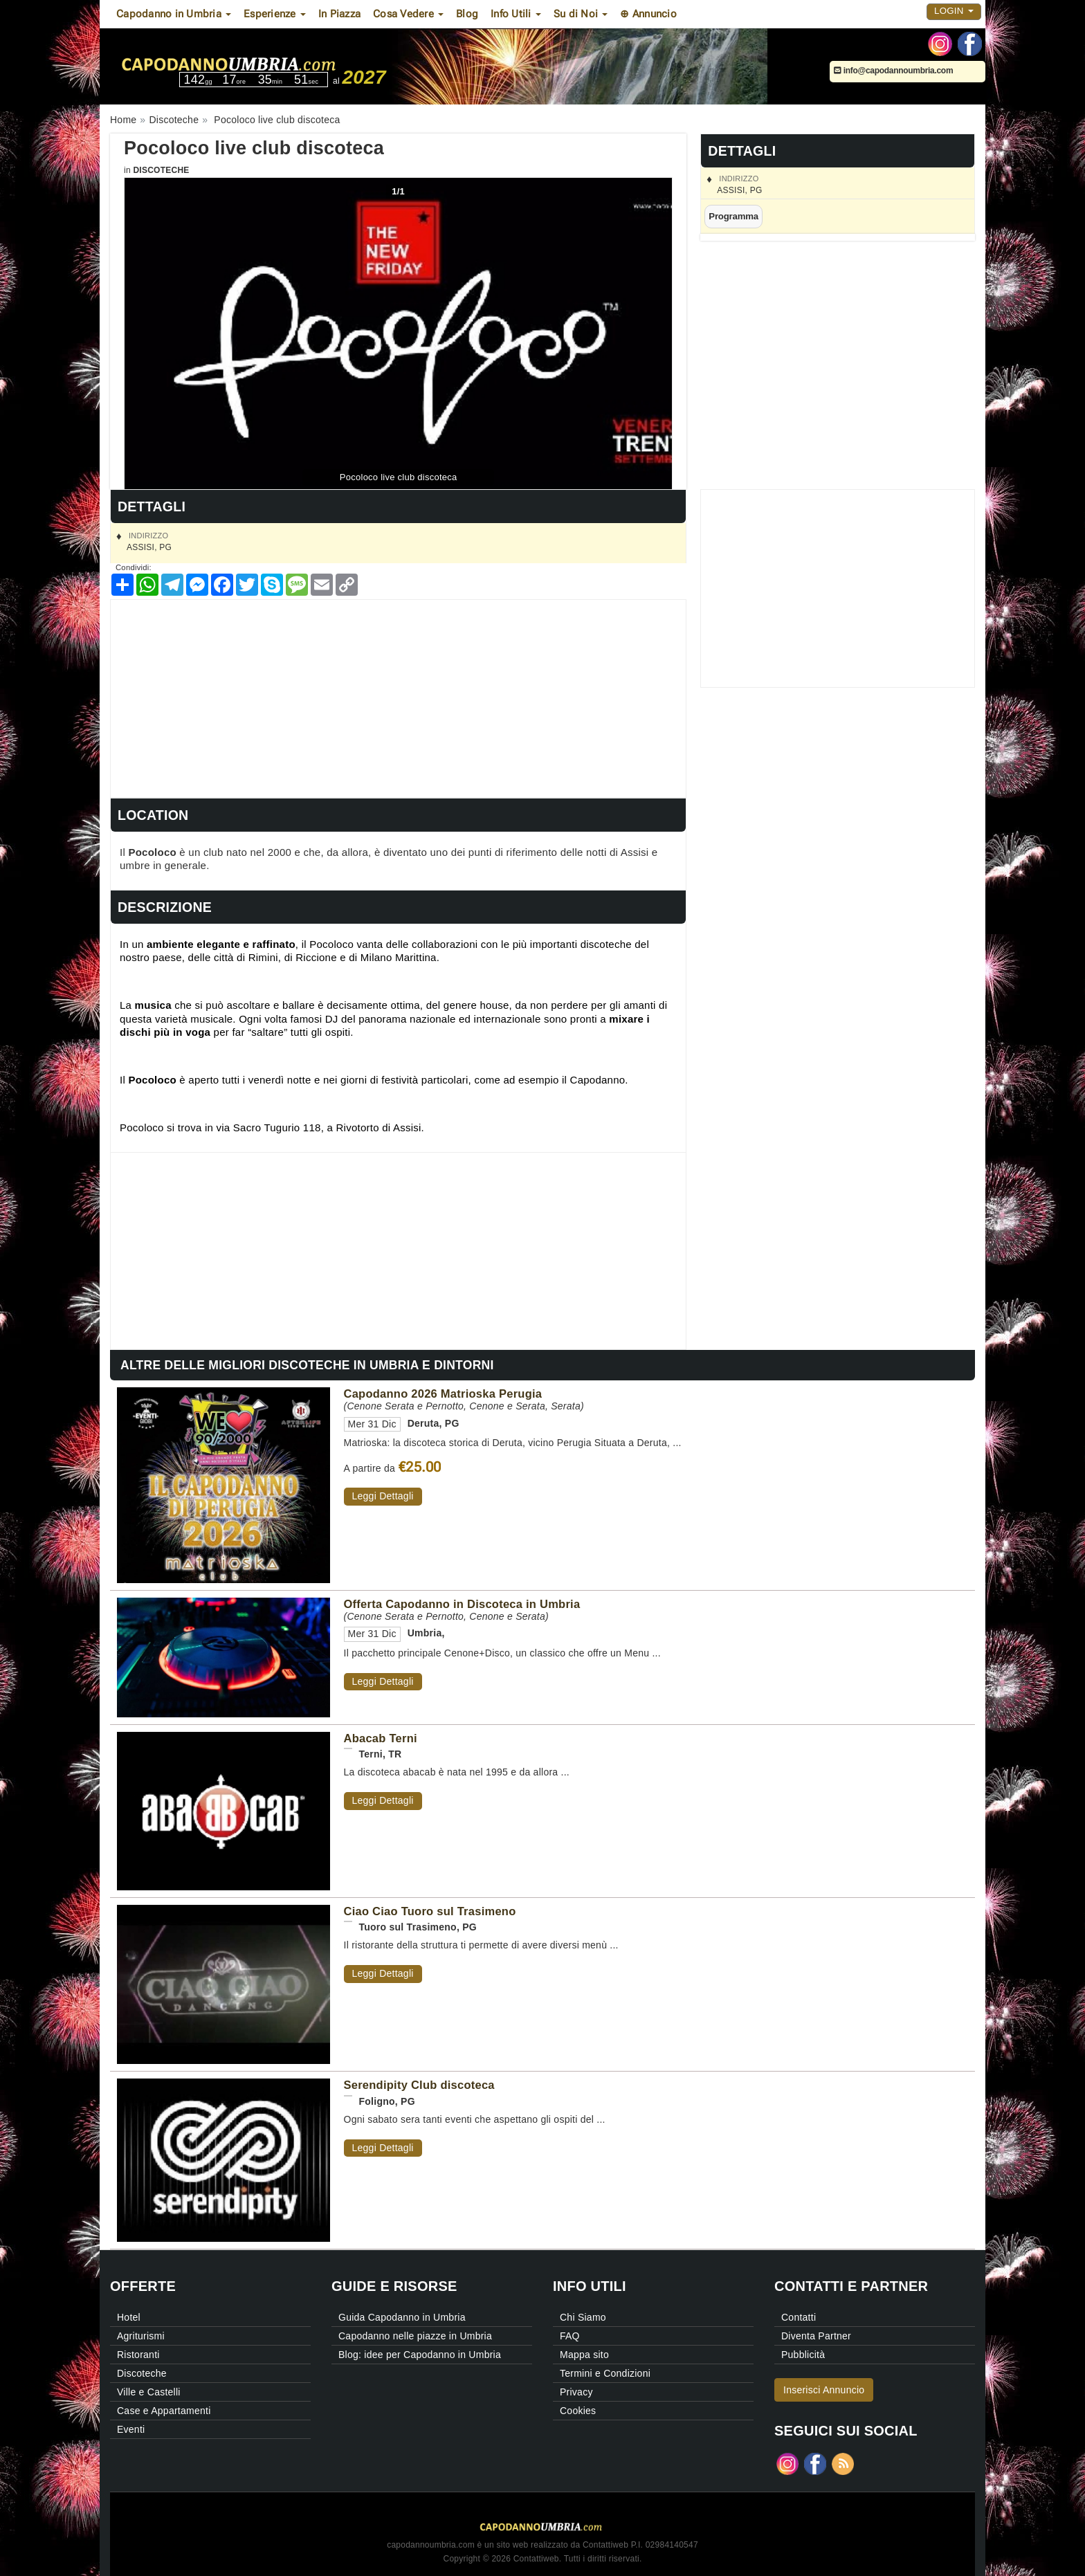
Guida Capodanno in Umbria (402, 2317)
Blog (467, 14)
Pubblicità (803, 2354)
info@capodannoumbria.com (893, 70)
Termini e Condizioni (605, 2373)
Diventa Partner (816, 2335)
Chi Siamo (583, 2317)
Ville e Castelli (149, 2391)
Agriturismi (141, 2335)
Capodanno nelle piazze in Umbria (415, 2335)
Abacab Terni (380, 1738)
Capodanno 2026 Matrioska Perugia (443, 1393)
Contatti (798, 2317)
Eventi (131, 2429)
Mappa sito (584, 2354)
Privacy (576, 2391)
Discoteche (161, 170)
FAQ (570, 2335)
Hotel (128, 2317)
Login (954, 11)
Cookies (578, 2410)
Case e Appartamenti (164, 2410)
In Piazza (339, 14)
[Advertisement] (398, 697)
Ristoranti (138, 2354)
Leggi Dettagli (383, 1495)
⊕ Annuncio (648, 14)
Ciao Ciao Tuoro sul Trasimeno (430, 1911)
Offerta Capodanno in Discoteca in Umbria (462, 1604)
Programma (733, 216)
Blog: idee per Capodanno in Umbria (419, 2354)
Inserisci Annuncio (823, 2389)
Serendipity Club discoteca (419, 2085)
